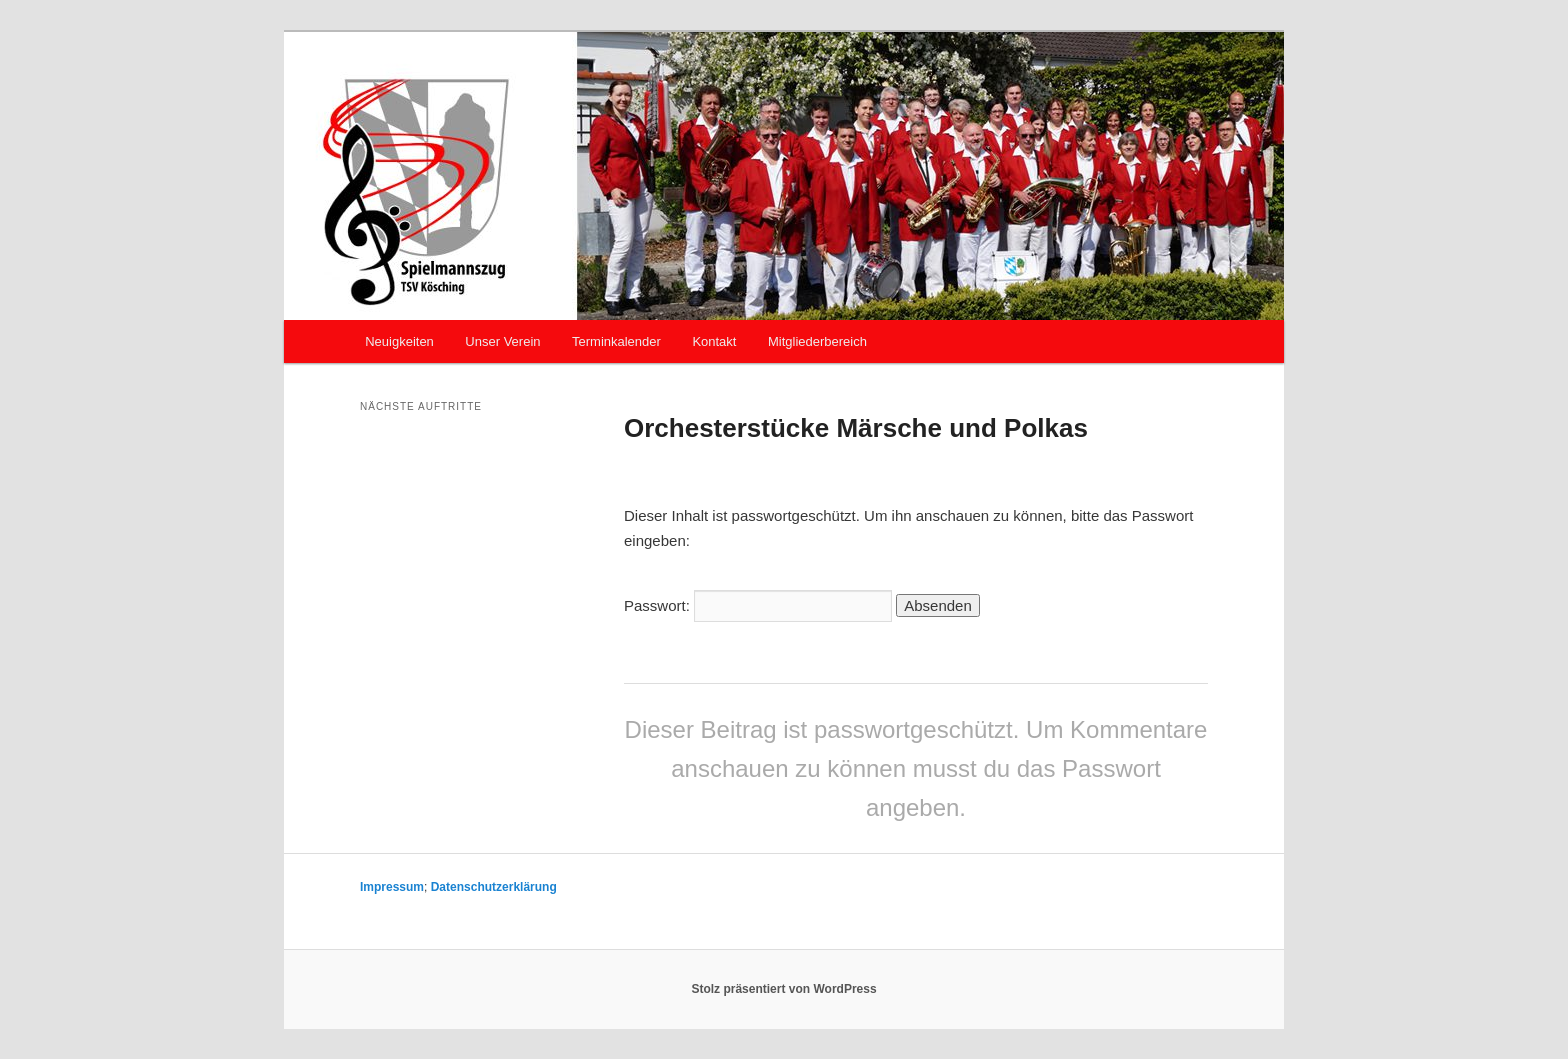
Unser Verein (502, 341)
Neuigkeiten (399, 341)
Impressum (392, 887)
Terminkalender (616, 341)
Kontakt (714, 341)
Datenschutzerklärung (494, 887)
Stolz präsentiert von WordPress (783, 989)
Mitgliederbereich (817, 341)
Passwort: (758, 605)
